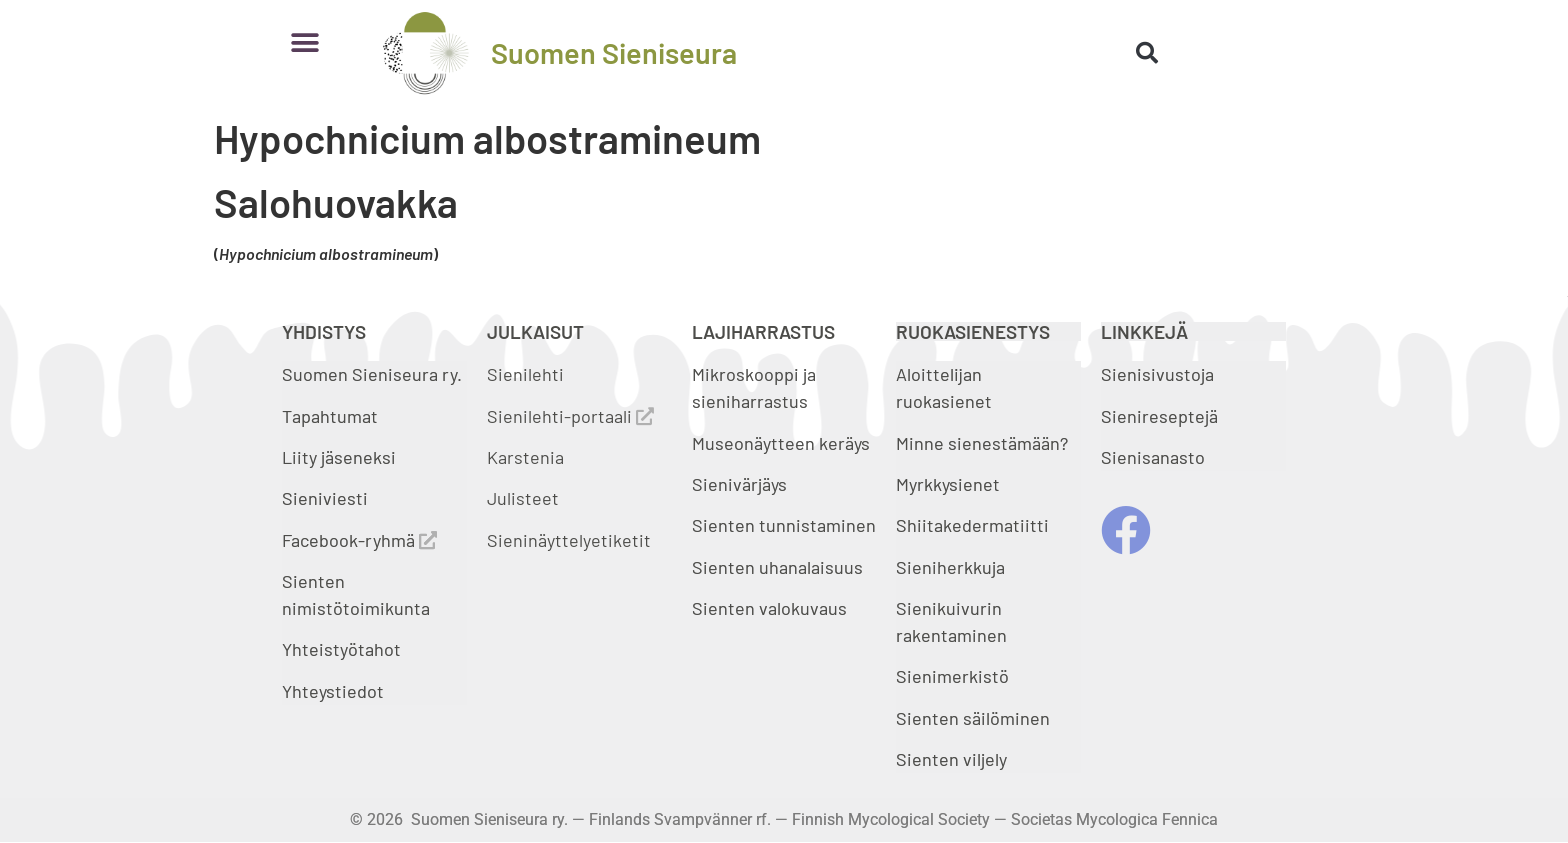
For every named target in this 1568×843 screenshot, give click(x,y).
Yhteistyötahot (341, 649)
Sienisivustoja (1157, 374)
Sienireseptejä (1159, 416)
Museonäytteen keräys (781, 443)
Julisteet (523, 498)
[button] (304, 42)
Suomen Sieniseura (614, 52)
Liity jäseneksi (339, 457)
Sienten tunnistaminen (784, 525)
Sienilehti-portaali (570, 416)
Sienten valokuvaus (769, 608)
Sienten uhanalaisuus (777, 567)
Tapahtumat (330, 416)
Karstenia (525, 457)
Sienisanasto (1153, 457)
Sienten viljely (951, 759)
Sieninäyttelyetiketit (569, 540)
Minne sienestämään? (982, 443)
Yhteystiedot (333, 691)
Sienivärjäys (739, 484)
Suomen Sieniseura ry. (372, 374)
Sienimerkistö (952, 676)
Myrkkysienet (948, 484)
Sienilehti (525, 374)
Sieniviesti (327, 498)
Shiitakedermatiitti (972, 525)
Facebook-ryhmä (359, 540)
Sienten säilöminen (973, 718)
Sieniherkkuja (950, 567)
